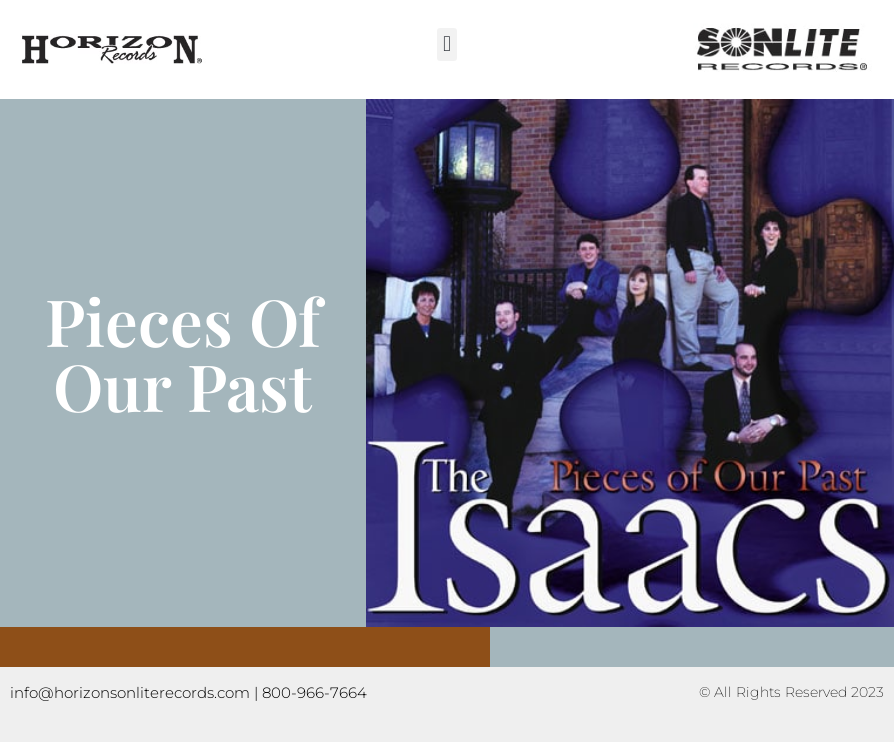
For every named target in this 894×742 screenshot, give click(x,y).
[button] (446, 44)
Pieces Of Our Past (182, 352)
